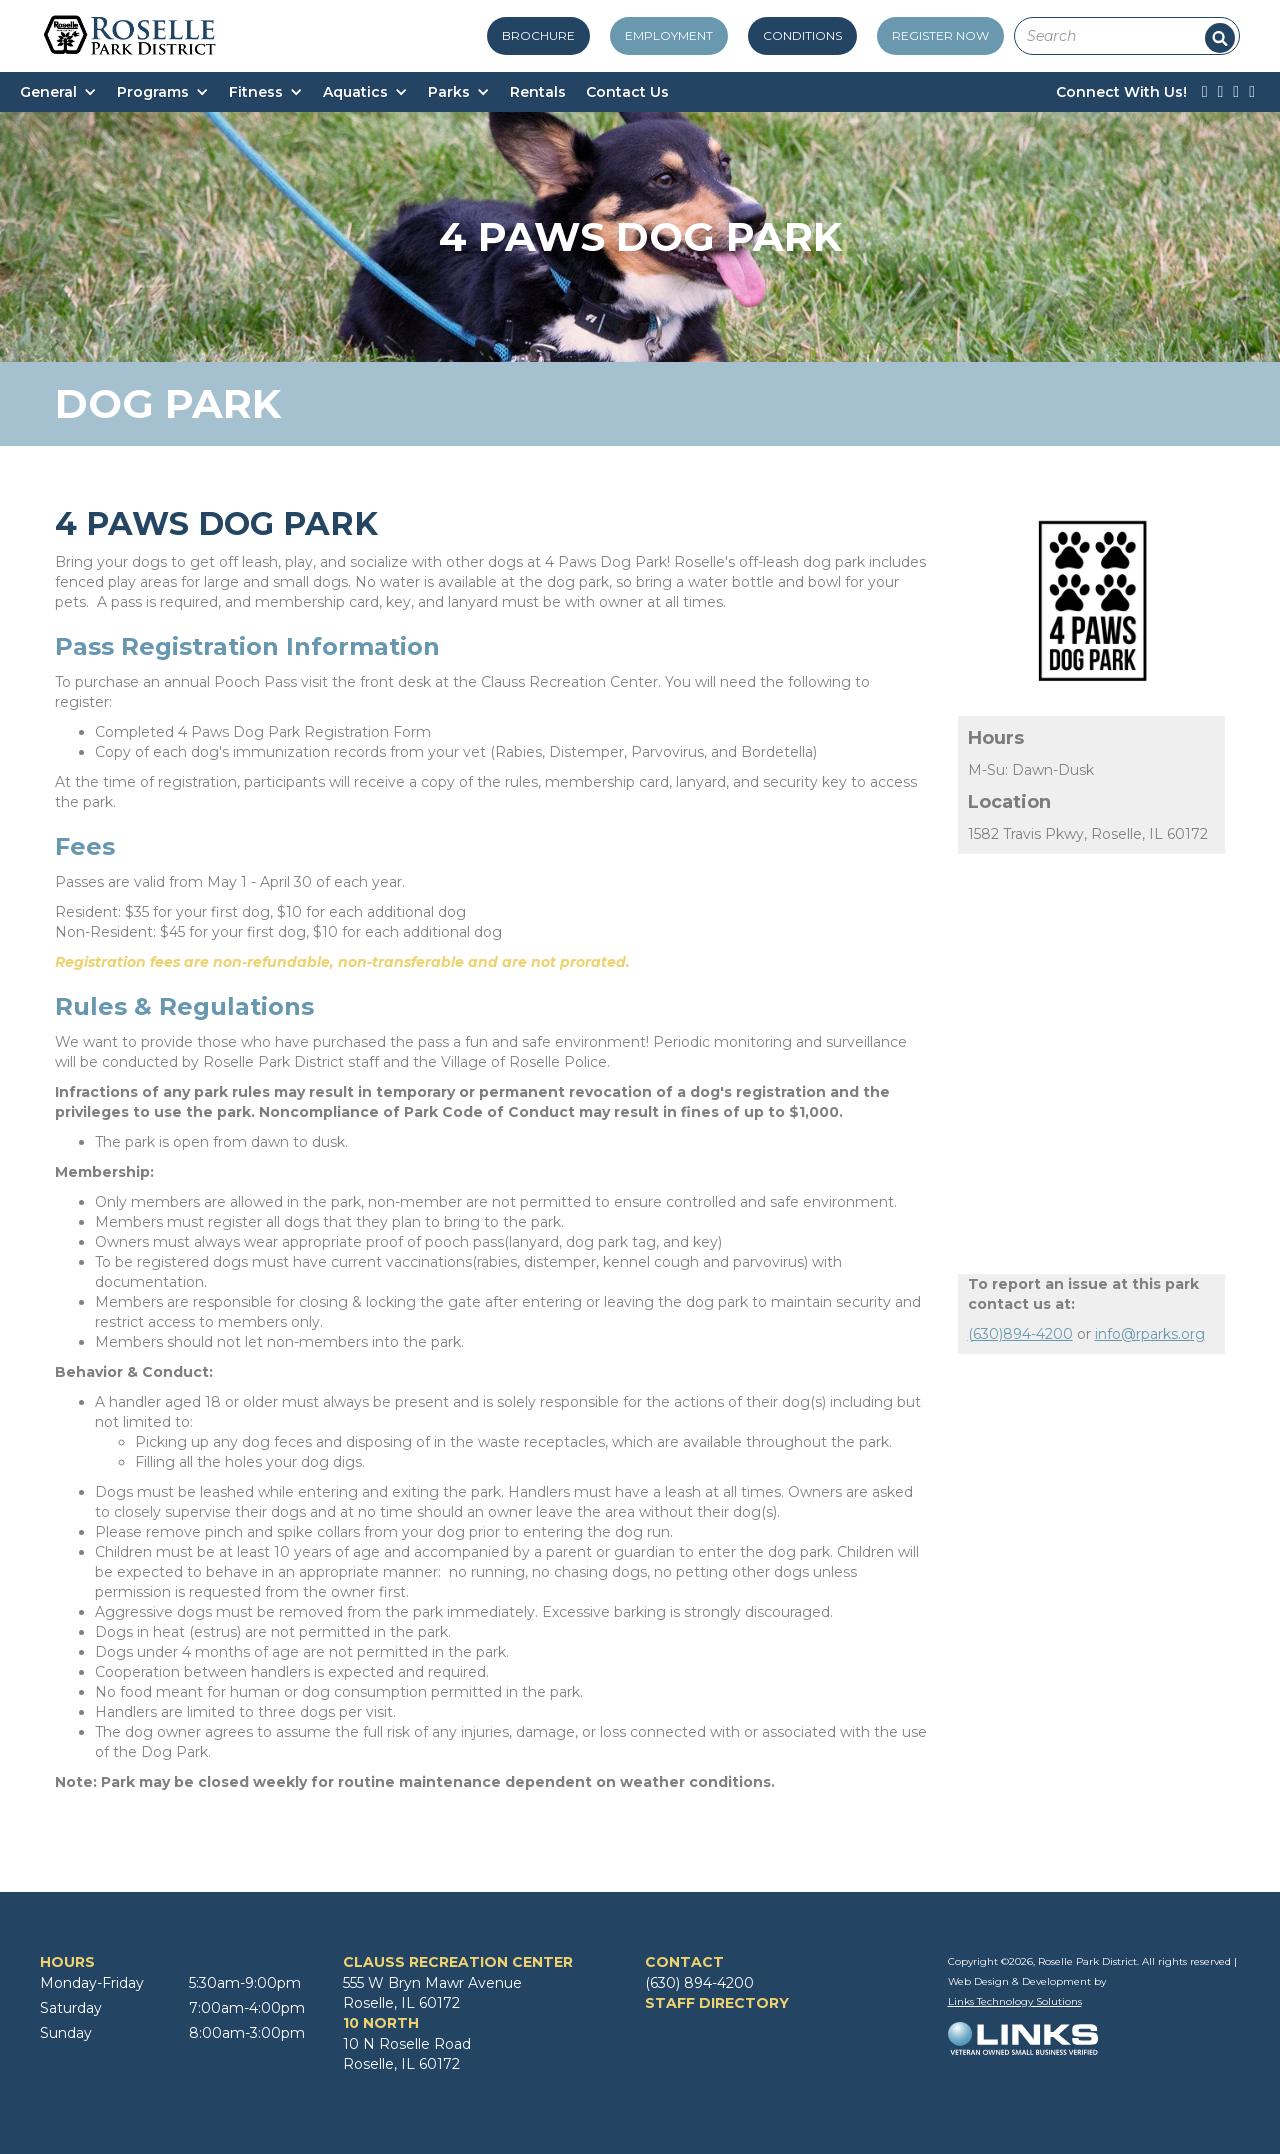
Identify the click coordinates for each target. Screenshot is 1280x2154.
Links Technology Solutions (1015, 2001)
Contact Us (627, 92)
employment (669, 35)
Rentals (538, 92)
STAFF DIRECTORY (717, 2003)
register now (940, 35)
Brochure (538, 35)
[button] (68, 92)
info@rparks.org (1150, 1334)
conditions (802, 35)
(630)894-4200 (1020, 1334)
